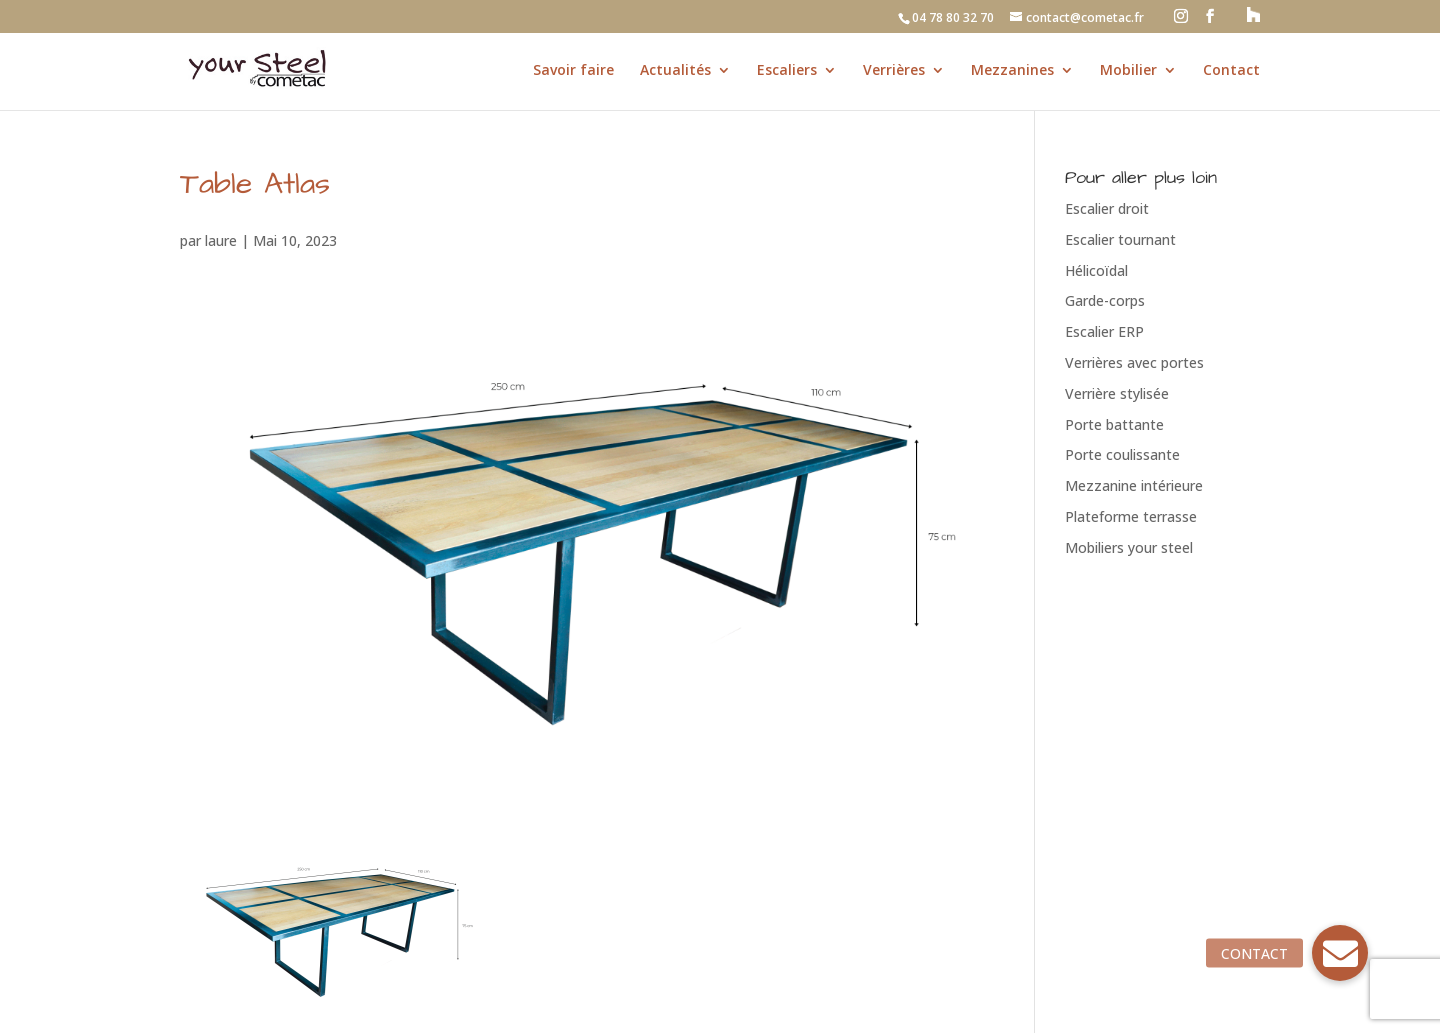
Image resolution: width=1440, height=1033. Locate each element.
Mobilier (1128, 71)
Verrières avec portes (1134, 362)
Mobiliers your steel (1129, 547)
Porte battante (1114, 424)
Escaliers (787, 71)
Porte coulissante (1122, 454)
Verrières (894, 71)
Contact (1231, 71)
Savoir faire (573, 71)
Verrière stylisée (1117, 393)
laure (221, 240)
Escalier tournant (1120, 239)
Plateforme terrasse (1131, 516)
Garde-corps (1105, 300)
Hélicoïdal (1096, 270)
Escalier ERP (1104, 331)
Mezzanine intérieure (1134, 485)
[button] (1340, 953)
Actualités (675, 71)
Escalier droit (1107, 208)
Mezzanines (1012, 71)
